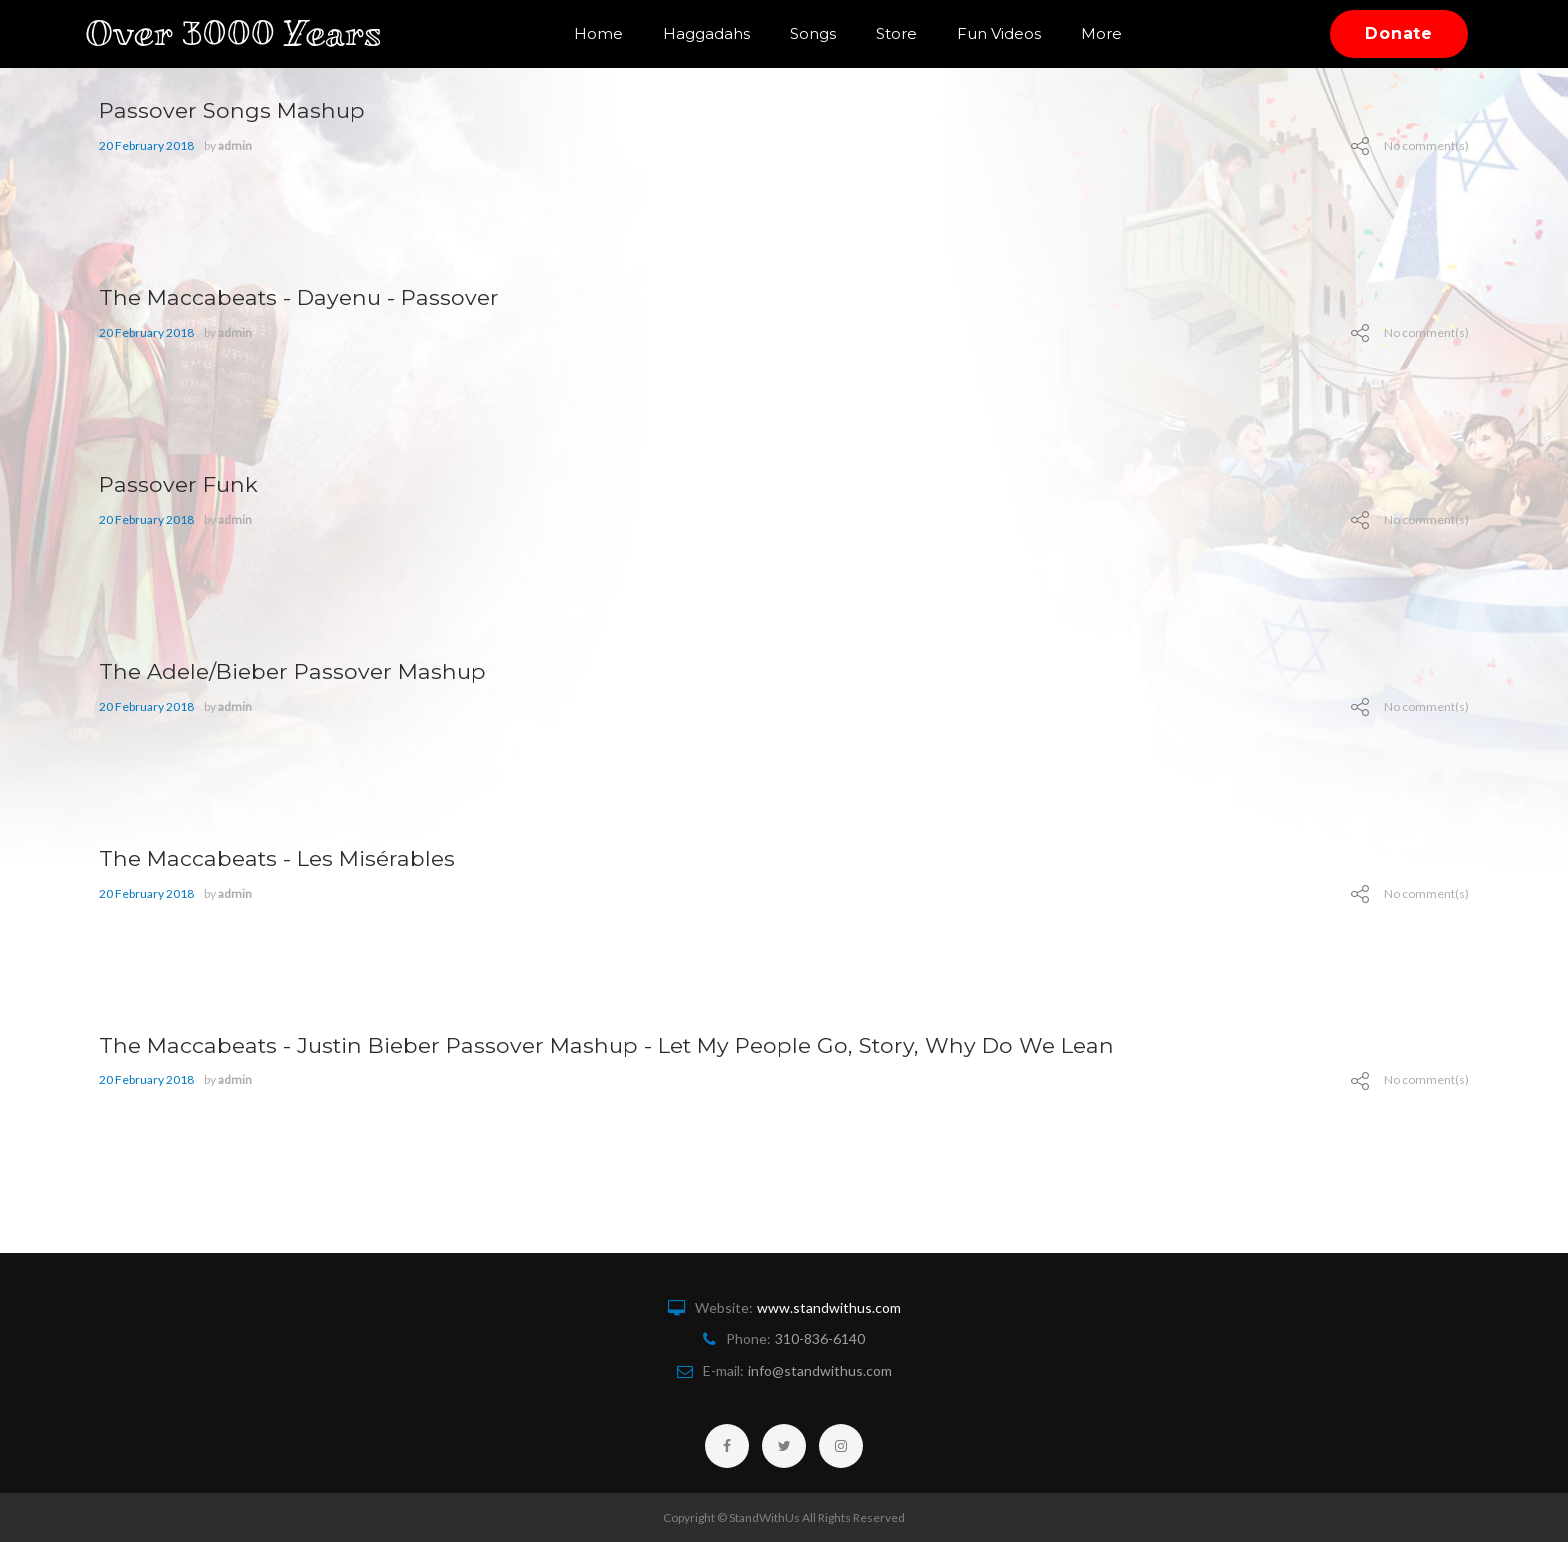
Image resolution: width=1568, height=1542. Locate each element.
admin (235, 145)
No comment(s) (1426, 145)
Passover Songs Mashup (243, 109)
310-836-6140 (820, 1338)
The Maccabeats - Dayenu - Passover (316, 296)
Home (598, 33)
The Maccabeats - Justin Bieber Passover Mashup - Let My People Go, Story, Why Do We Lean (652, 1044)
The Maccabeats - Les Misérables (293, 857)
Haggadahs (706, 33)
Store (896, 33)
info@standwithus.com (820, 1370)
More (1101, 33)
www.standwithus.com (829, 1307)
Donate (1399, 33)
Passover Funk (185, 483)
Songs (813, 33)
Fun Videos (999, 33)
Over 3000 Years (248, 33)
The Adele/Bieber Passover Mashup (309, 670)
